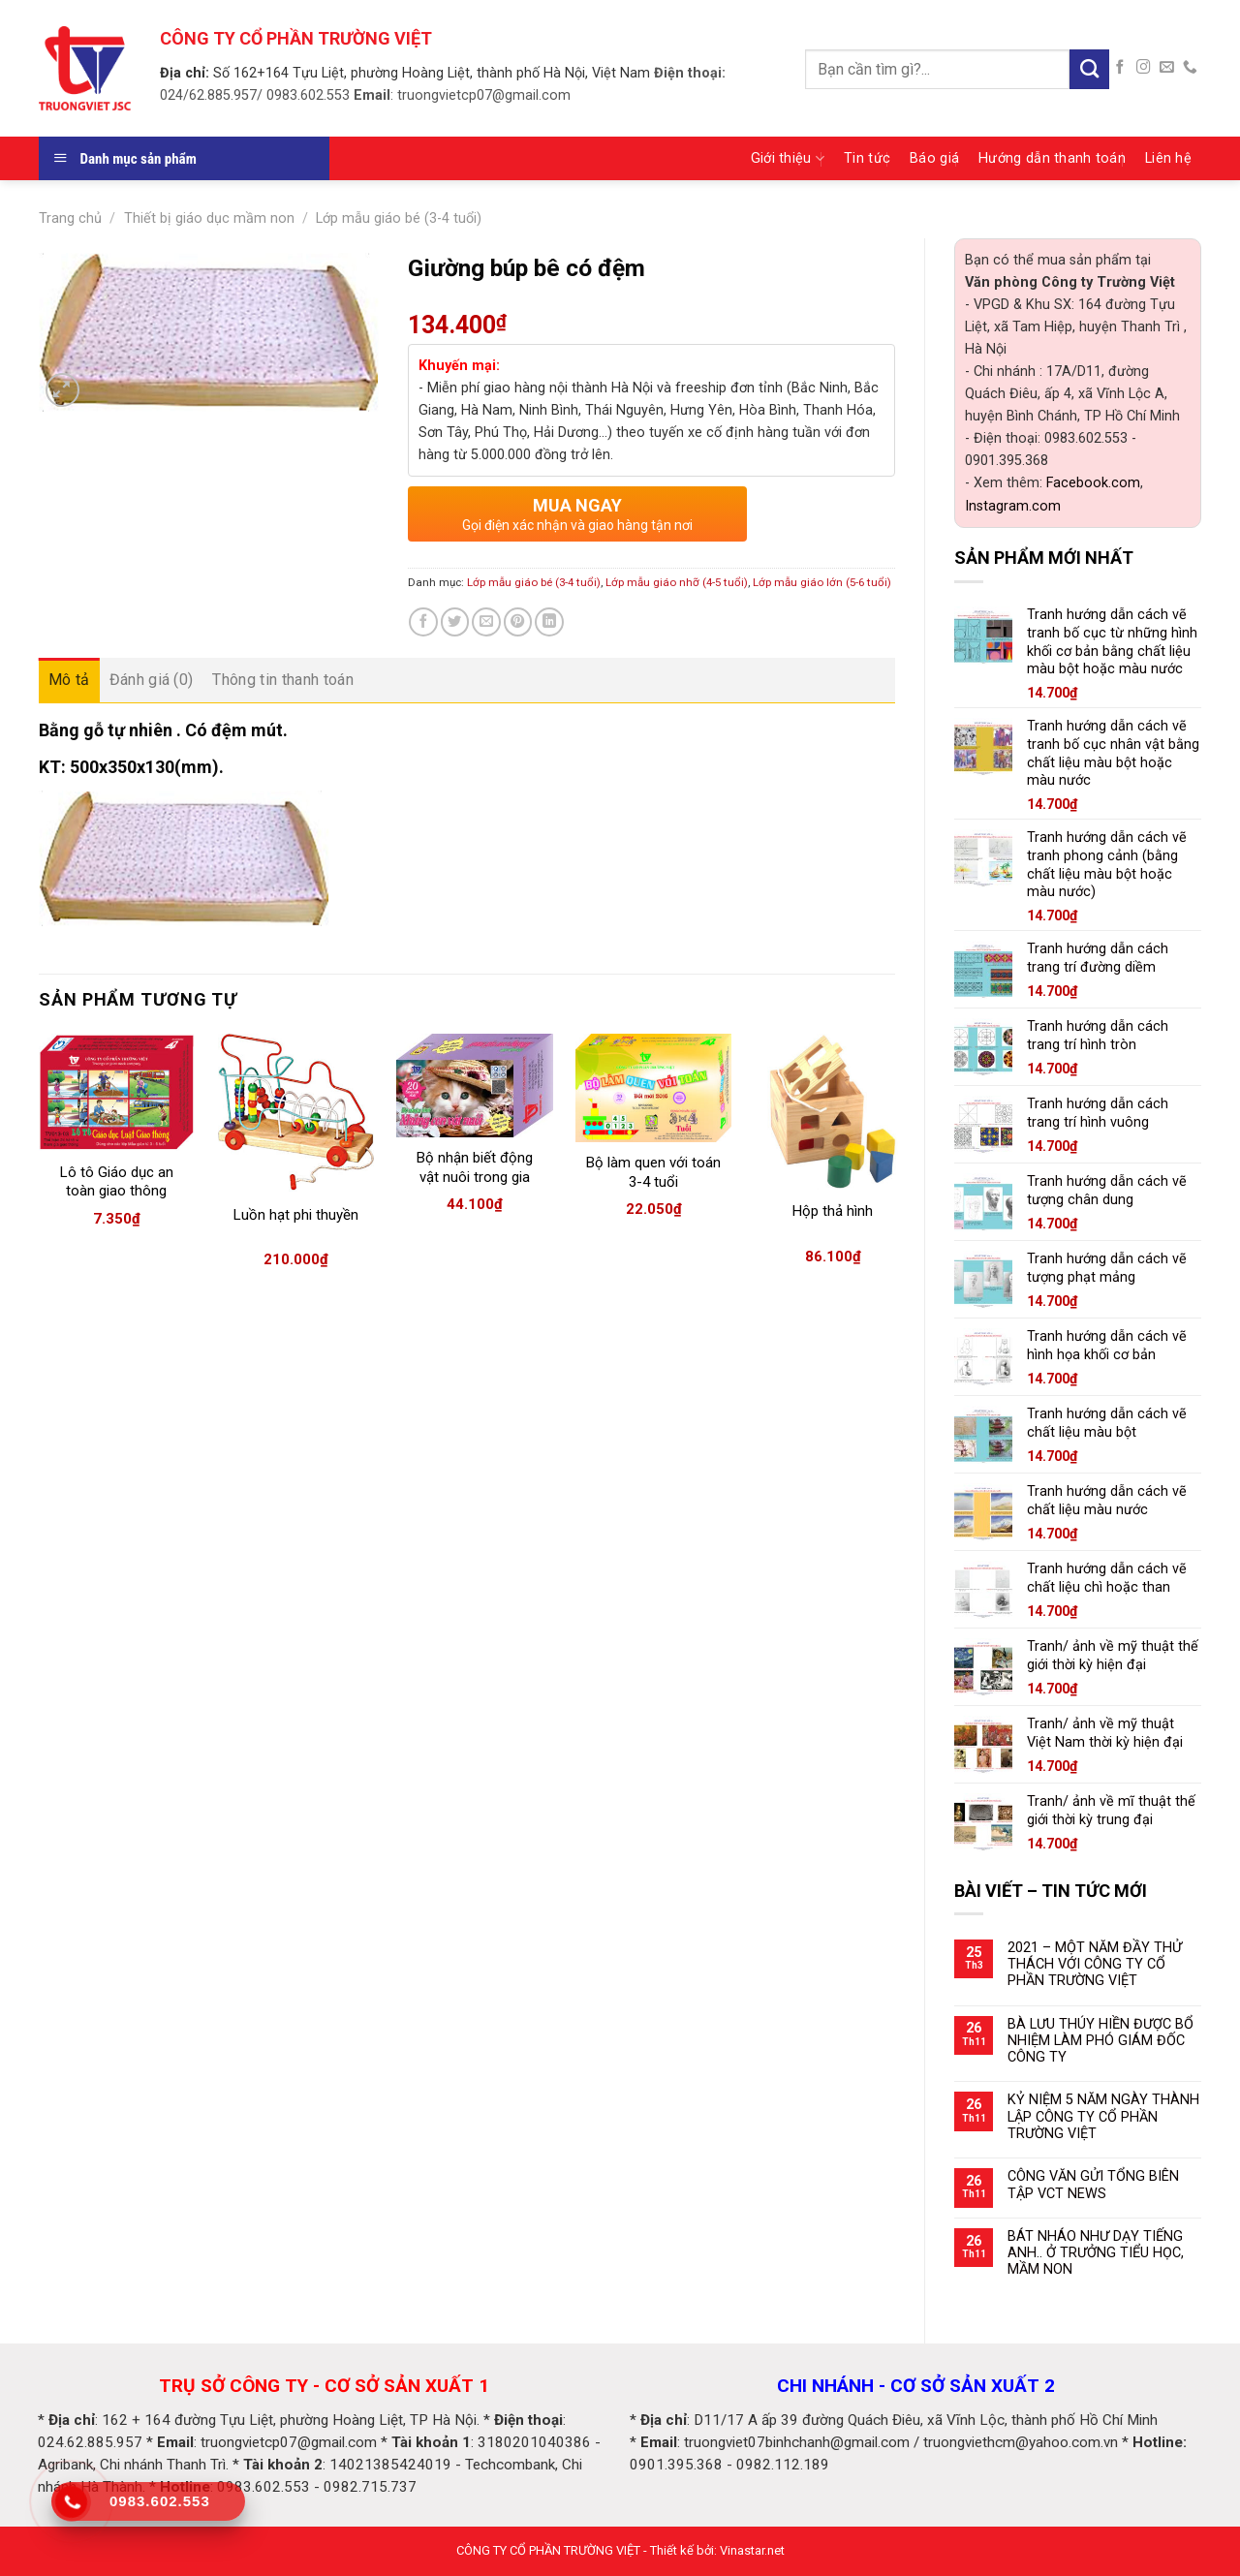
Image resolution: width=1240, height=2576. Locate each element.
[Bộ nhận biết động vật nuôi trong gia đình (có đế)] (474, 1085)
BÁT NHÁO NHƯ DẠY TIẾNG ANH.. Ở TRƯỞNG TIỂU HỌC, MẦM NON (1096, 2253)
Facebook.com (1093, 483)
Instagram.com (1013, 506)
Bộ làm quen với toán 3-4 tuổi (653, 1172)
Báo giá (934, 158)
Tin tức (867, 158)
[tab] (69, 680)
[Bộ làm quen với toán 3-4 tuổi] (653, 1088)
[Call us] (1190, 68)
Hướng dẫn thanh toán (1052, 158)
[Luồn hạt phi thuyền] (296, 1113)
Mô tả (69, 679)
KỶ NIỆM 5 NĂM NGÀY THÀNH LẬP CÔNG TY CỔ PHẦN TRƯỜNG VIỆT (1103, 2117)
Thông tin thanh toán (282, 679)
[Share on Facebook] (423, 621)
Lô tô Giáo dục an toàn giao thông (116, 1182)
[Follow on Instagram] (1143, 68)
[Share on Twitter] (455, 621)
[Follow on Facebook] (1120, 68)
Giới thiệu (787, 158)
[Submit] (1089, 69)
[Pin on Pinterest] (518, 621)
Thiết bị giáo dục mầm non (209, 218)
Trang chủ (70, 218)
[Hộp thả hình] (833, 1112)
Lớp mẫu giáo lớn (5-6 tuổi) (822, 582)
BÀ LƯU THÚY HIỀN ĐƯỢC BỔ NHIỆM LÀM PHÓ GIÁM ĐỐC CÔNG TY (1101, 2041)
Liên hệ (1168, 158)
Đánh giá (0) (151, 679)
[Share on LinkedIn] (549, 621)
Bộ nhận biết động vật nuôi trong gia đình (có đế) (475, 1176)
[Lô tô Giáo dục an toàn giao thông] (117, 1093)
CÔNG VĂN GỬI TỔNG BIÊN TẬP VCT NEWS (1093, 2184)
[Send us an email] (1167, 68)
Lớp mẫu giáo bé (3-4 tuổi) (398, 218)
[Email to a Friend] (486, 621)
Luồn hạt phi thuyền (295, 1215)
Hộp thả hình (832, 1211)
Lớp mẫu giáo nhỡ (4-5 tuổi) (676, 582)
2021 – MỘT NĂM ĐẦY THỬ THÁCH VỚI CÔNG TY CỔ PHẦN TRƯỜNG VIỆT (1095, 1965)
